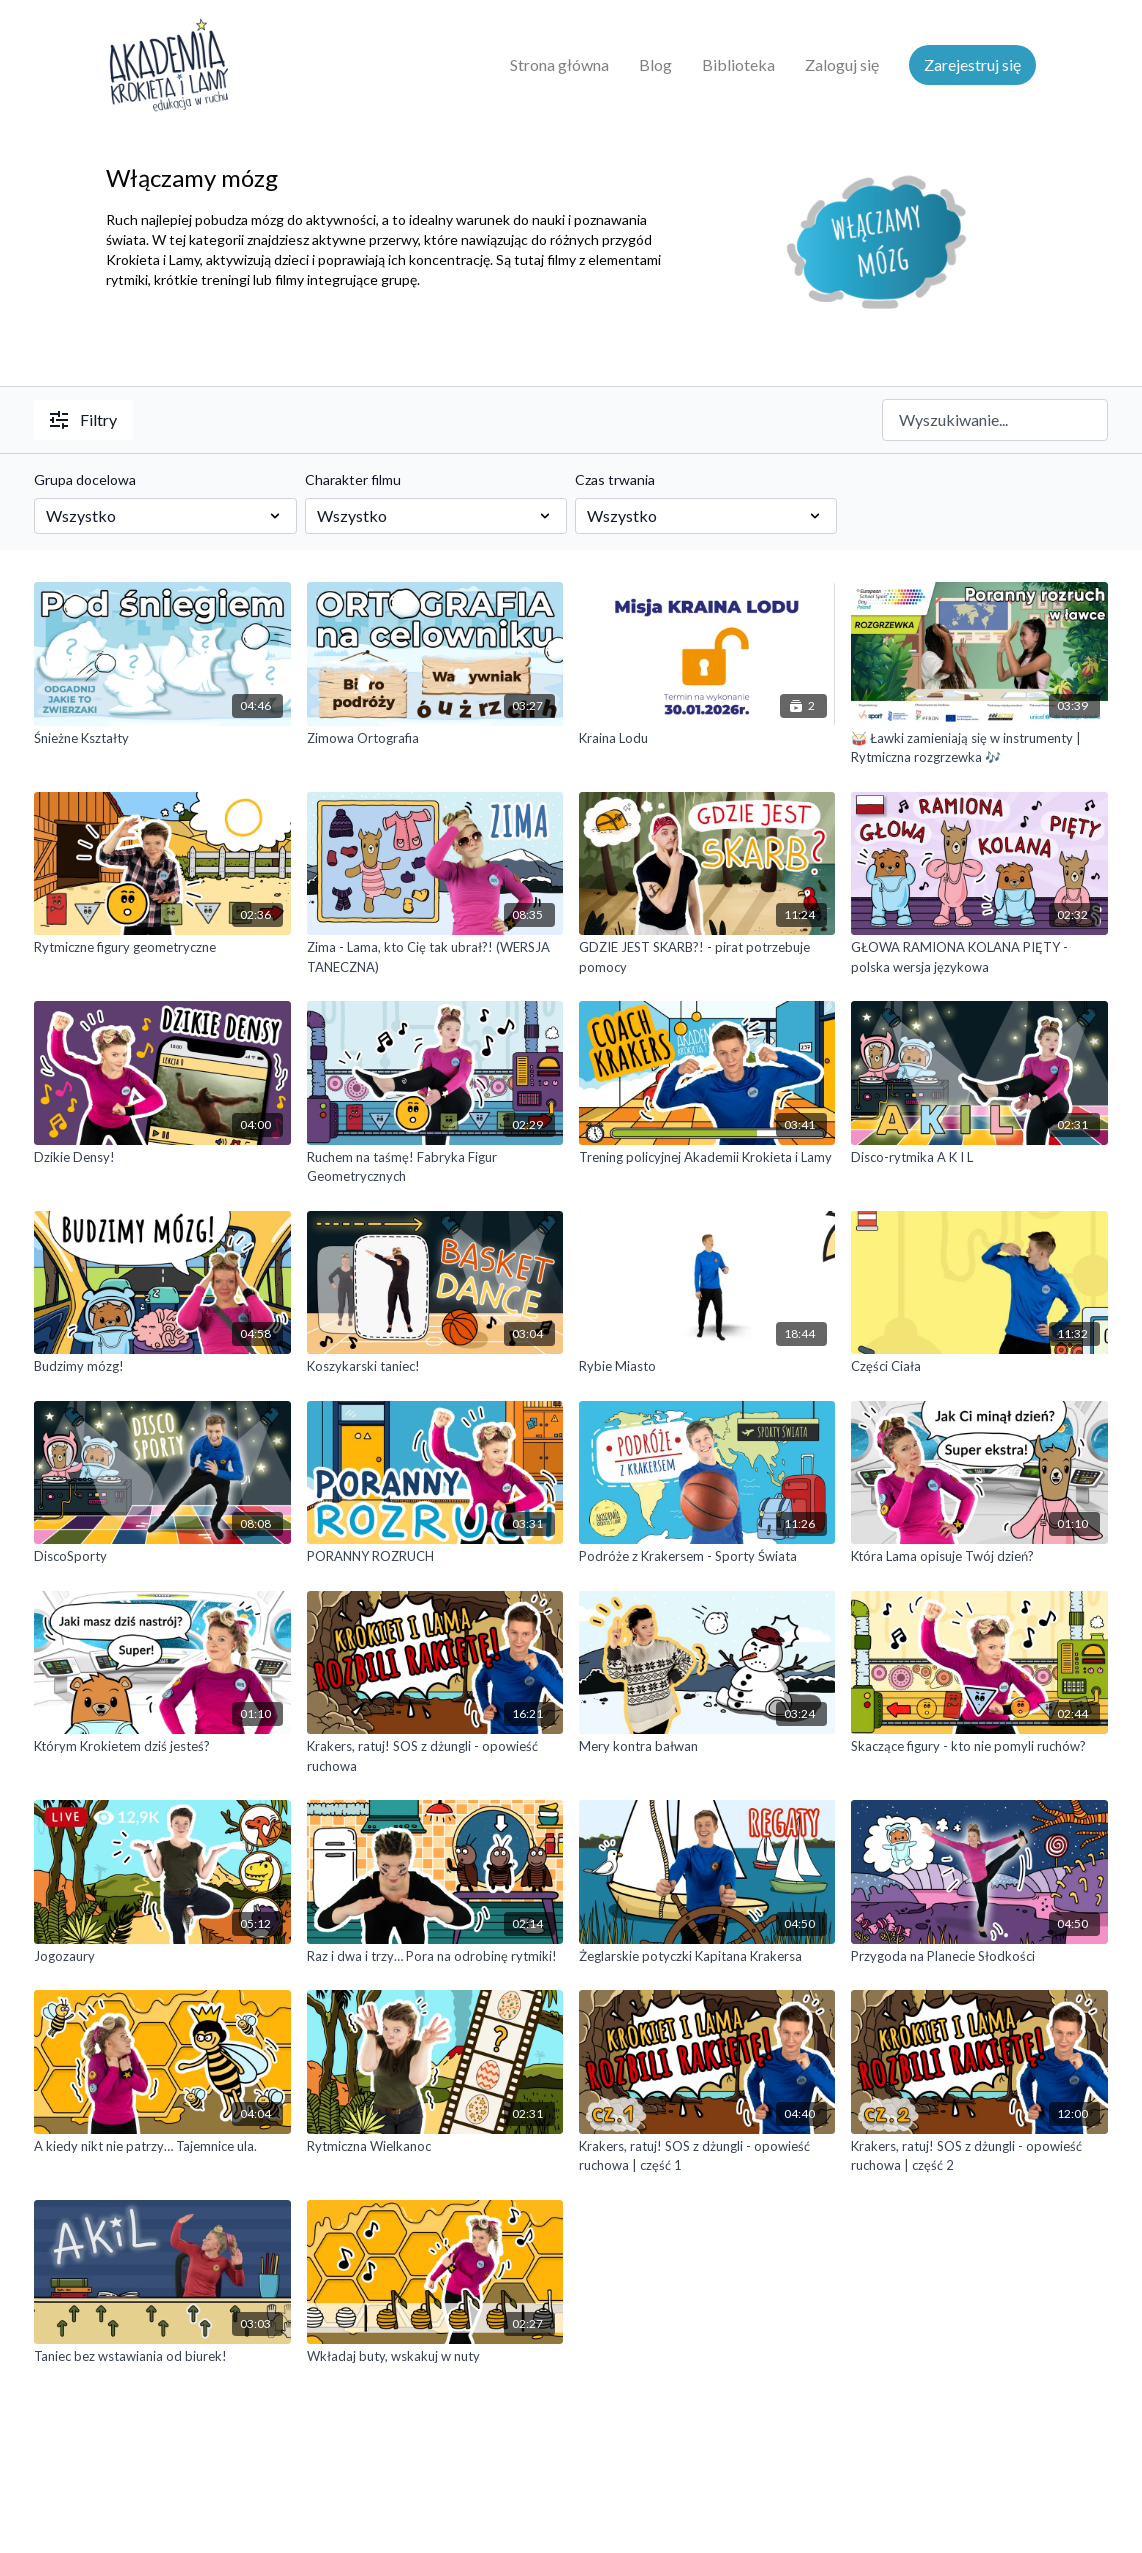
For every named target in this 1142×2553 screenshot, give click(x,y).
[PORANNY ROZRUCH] (435, 1557)
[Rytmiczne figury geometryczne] (162, 948)
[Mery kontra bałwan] (707, 1747)
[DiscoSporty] (162, 1557)
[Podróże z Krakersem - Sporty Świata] (707, 1557)
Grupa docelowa (85, 479)
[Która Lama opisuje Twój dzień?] (979, 1557)
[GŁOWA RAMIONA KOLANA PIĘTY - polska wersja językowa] (979, 957)
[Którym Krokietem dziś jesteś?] (162, 1747)
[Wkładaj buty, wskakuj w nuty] (435, 2357)
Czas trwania (615, 479)
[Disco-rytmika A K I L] (979, 1158)
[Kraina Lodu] (707, 739)
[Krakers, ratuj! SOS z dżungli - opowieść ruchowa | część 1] (707, 2156)
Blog (655, 64)
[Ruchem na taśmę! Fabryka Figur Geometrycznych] (435, 1167)
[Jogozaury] (162, 1957)
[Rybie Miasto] (707, 1367)
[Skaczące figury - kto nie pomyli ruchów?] (979, 1747)
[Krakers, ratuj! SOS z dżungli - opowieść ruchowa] (435, 1756)
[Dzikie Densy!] (162, 1158)
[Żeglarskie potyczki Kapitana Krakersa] (707, 1957)
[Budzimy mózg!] (162, 1367)
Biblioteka (738, 64)
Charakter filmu (353, 479)
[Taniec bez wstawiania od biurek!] (162, 2357)
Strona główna (559, 64)
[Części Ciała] (979, 1367)
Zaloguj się (842, 64)
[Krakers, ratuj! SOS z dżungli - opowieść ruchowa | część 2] (979, 2156)
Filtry (83, 419)
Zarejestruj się (972, 64)
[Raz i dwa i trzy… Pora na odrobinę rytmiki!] (435, 1957)
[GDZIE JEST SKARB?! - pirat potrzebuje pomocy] (707, 957)
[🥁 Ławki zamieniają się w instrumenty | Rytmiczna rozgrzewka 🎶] (979, 748)
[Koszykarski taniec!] (435, 1367)
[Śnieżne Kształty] (162, 739)
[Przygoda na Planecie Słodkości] (979, 1957)
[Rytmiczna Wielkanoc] (435, 2147)
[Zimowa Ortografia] (435, 739)
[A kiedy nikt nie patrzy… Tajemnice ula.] (162, 2147)
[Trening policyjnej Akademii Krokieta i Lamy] (707, 1158)
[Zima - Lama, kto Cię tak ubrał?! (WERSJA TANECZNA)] (435, 957)
